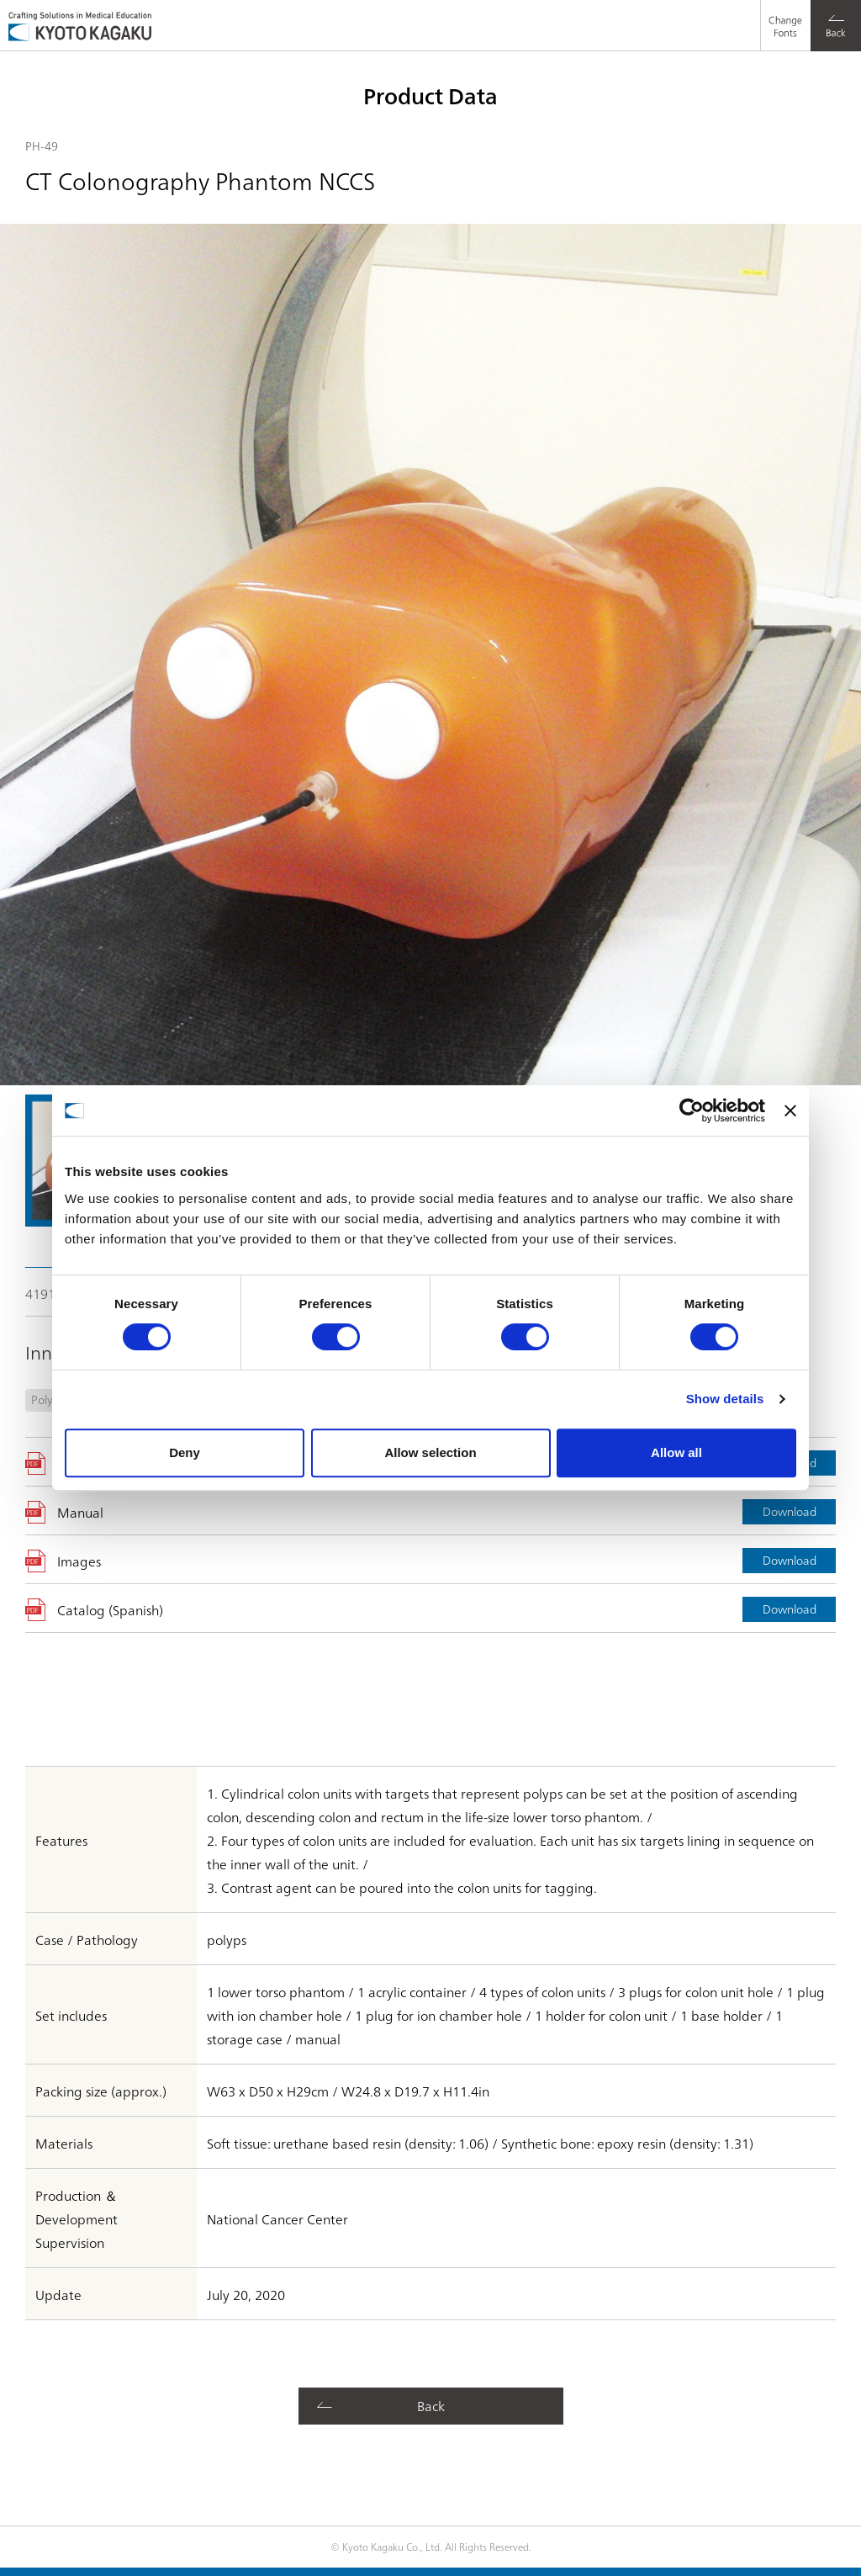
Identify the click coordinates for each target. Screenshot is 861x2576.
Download (789, 1511)
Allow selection (430, 1452)
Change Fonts (780, 13)
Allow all (676, 1452)
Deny (184, 1452)
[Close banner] (790, 1110)
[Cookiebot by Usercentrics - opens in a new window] (691, 1110)
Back (431, 2405)
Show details (725, 1398)
